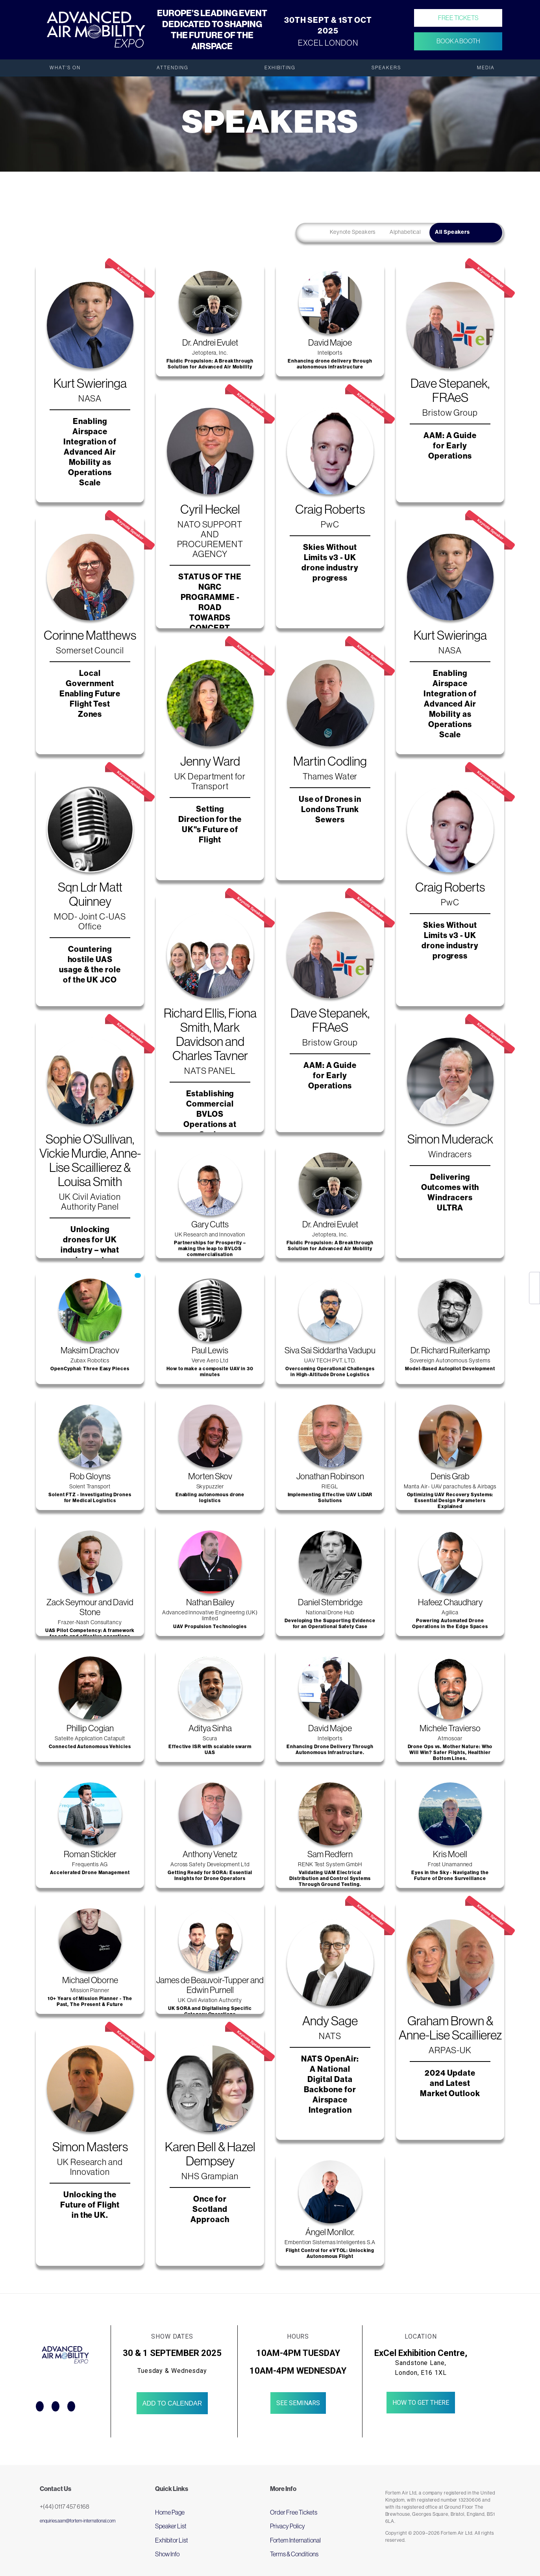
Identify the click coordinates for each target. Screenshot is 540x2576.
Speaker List (171, 2526)
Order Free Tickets (293, 2512)
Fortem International (295, 2540)
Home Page (170, 2512)
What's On (65, 68)
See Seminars (298, 2403)
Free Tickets (458, 17)
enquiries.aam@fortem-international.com (77, 2521)
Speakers (386, 68)
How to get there (420, 2402)
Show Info (167, 2553)
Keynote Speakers (352, 232)
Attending (173, 68)
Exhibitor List (171, 2540)
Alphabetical (405, 232)
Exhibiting (280, 68)
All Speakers (452, 231)
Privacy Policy (287, 2526)
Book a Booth (458, 41)
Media (486, 68)
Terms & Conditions (294, 2553)
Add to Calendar (172, 2403)
